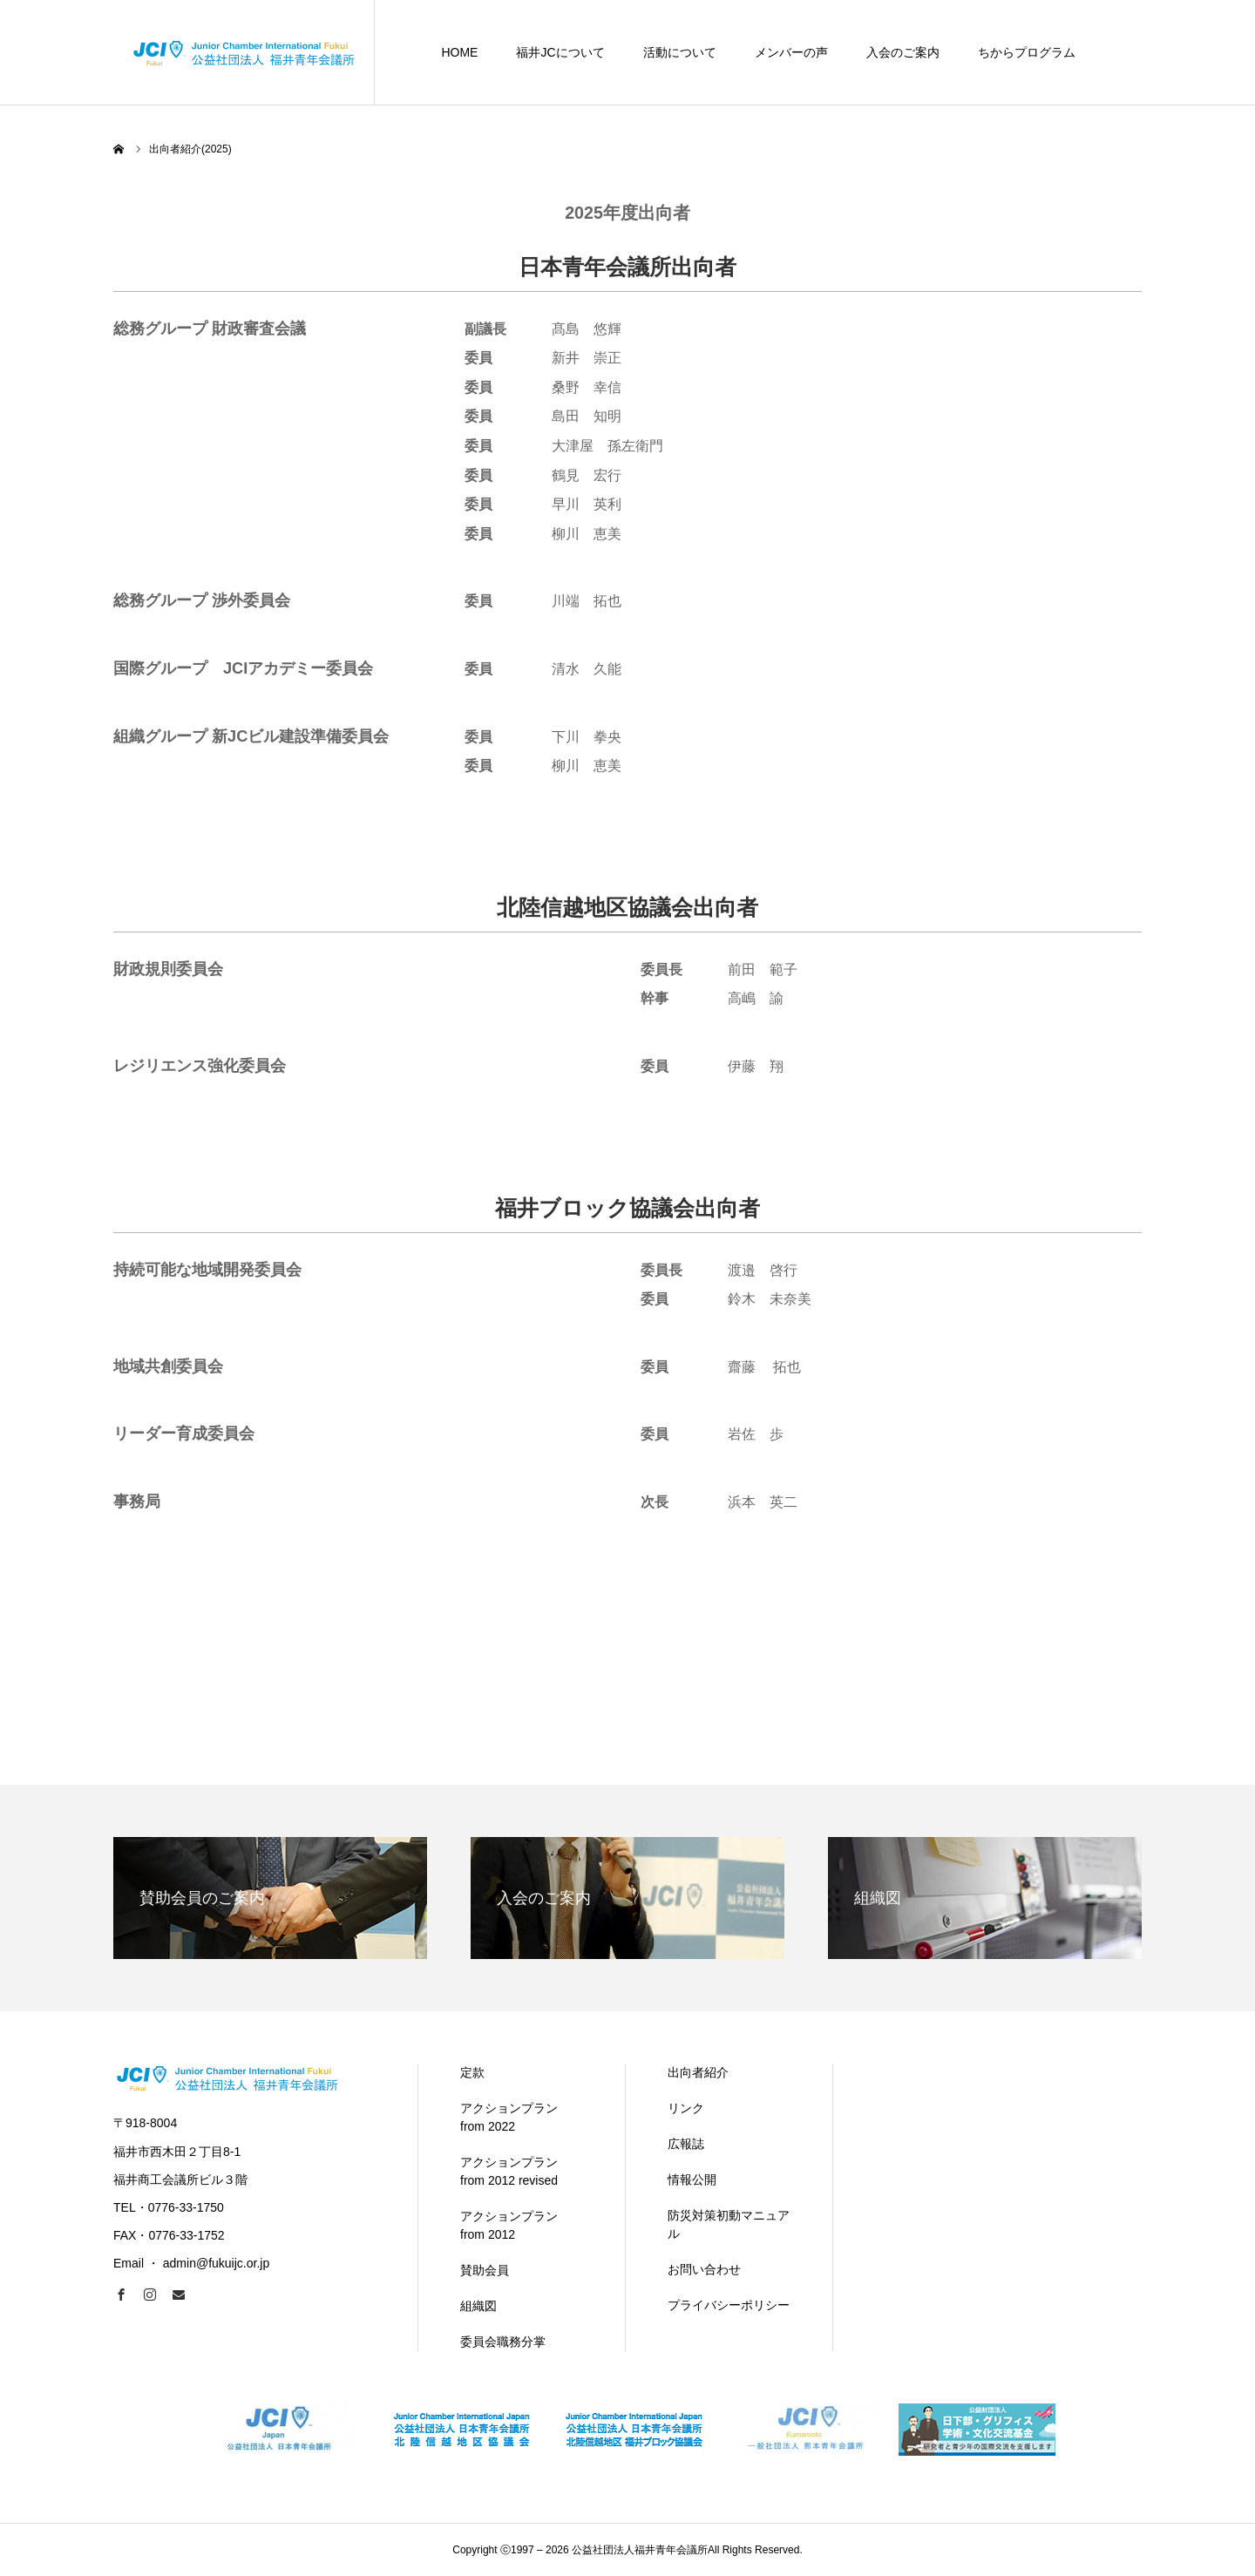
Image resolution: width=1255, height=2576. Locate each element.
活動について (679, 52)
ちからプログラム (1026, 52)
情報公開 (692, 2179)
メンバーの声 (791, 52)
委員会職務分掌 (503, 2342)
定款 (472, 2072)
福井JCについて (560, 52)
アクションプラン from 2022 (509, 2117)
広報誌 (686, 2144)
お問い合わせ (704, 2269)
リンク (686, 2108)
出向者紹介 (698, 2072)
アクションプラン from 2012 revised (509, 2171)
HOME (459, 52)
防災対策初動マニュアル (729, 2224)
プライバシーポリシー (729, 2305)
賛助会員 (484, 2270)
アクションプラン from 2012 (509, 2225)
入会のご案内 (903, 52)
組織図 (478, 2306)
